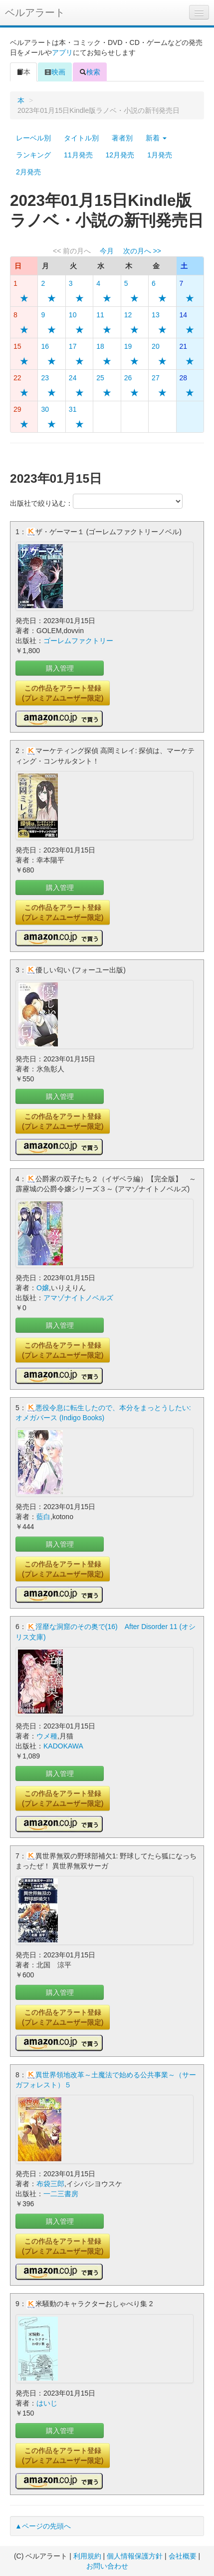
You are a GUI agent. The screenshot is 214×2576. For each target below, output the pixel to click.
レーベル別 (33, 138)
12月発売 (120, 155)
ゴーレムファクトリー (78, 641)
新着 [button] (156, 138)
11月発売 (78, 155)
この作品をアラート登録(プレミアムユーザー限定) (62, 693)
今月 (107, 251)
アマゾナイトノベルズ (78, 1298)
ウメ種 (46, 1736)
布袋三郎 (50, 2184)
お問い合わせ (107, 2566)
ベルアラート (35, 12)
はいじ (46, 2403)
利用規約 (87, 2556)
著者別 (122, 138)
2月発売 (28, 172)
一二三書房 (60, 2194)
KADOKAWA (63, 1746)
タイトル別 (81, 138)
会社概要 (183, 2556)
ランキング (33, 155)
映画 (54, 72)
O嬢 (42, 1288)
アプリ (62, 52)
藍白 (43, 1517)
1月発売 (159, 155)
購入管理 (60, 668)
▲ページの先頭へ (43, 2526)
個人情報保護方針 (135, 2556)
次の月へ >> (142, 251)
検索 (89, 72)
